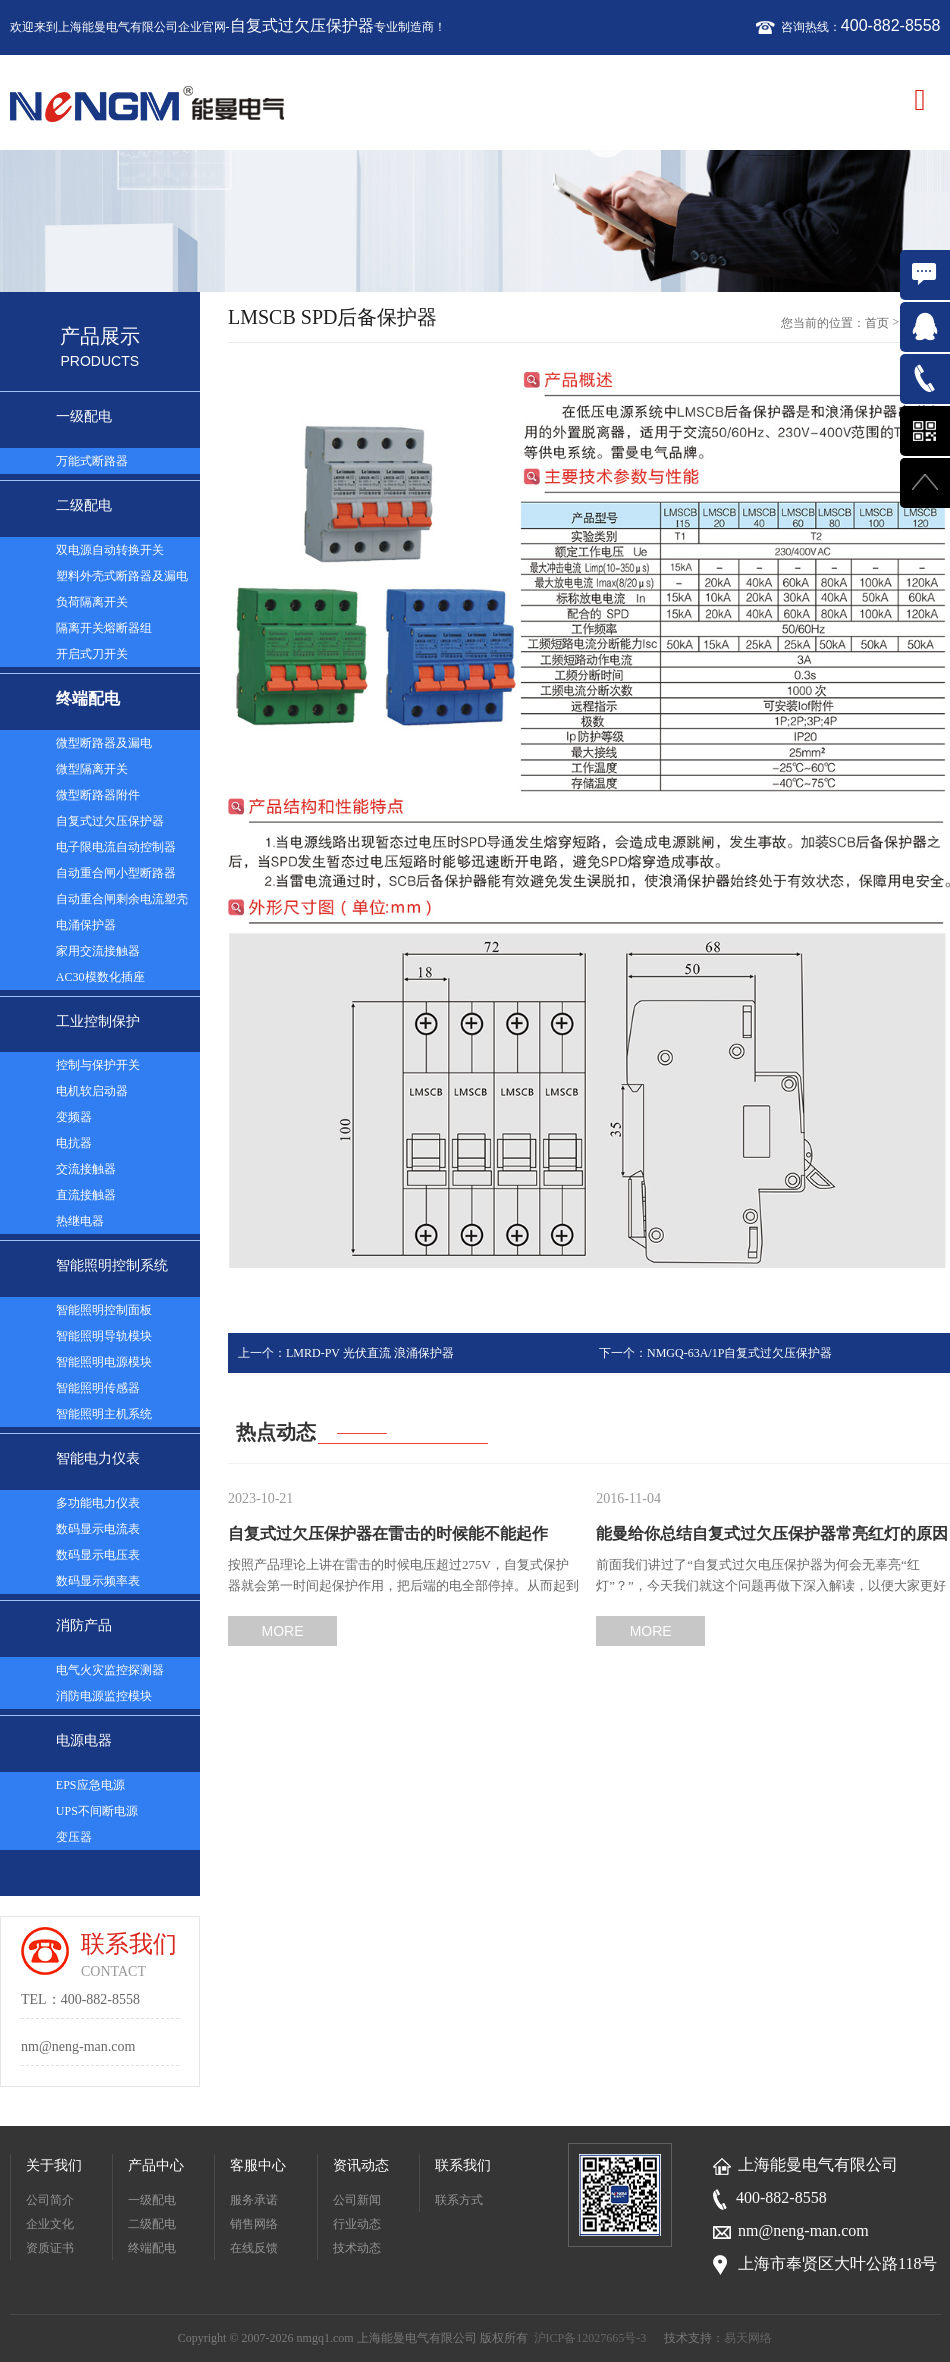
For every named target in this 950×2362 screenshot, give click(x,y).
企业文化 (50, 2224)
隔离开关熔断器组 (104, 628)
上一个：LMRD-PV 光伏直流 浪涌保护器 (346, 1353)
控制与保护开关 (98, 1065)
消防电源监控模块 (104, 1696)
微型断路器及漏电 (104, 743)
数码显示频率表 (98, 1581)
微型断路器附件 (98, 795)
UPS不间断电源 (97, 1811)
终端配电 (88, 698)
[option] (475, 221)
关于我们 (54, 2165)
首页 (877, 323)
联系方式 (459, 2200)
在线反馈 (254, 2248)
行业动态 (357, 2224)
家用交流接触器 (98, 951)
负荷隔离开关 (92, 602)
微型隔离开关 (92, 769)
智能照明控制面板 (104, 1310)
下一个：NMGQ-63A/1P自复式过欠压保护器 (715, 1353)
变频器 (74, 1117)
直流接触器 (86, 1195)
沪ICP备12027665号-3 (590, 2338)
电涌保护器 (86, 925)
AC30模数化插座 (100, 977)
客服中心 (258, 2165)
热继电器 (80, 1221)
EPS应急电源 (90, 1785)
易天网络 (748, 2338)
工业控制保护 (98, 1021)
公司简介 (50, 2200)
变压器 (74, 1837)
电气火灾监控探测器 (110, 1670)
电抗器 (74, 1143)
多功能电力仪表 (98, 1503)
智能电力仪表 (98, 1458)
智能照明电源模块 (104, 1362)
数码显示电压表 (98, 1555)
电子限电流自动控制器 (116, 847)
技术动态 (357, 2248)
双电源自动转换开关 (110, 550)
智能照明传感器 (98, 1388)
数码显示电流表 (98, 1529)
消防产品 (84, 1625)
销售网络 (254, 2224)
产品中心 (156, 2165)
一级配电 (84, 416)
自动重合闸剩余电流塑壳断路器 (122, 902)
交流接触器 (86, 1169)
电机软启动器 (92, 1091)
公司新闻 (357, 2200)
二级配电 (84, 505)
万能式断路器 (92, 461)
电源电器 (84, 1740)
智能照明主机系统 (104, 1414)
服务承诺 (254, 2200)
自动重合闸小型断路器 (116, 873)
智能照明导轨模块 (104, 1336)
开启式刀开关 (92, 654)
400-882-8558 (891, 25)
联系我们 (463, 2165)
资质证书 (50, 2248)
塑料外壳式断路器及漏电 (122, 576)
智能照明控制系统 (112, 1265)
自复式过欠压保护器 (302, 25)
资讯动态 (361, 2165)
